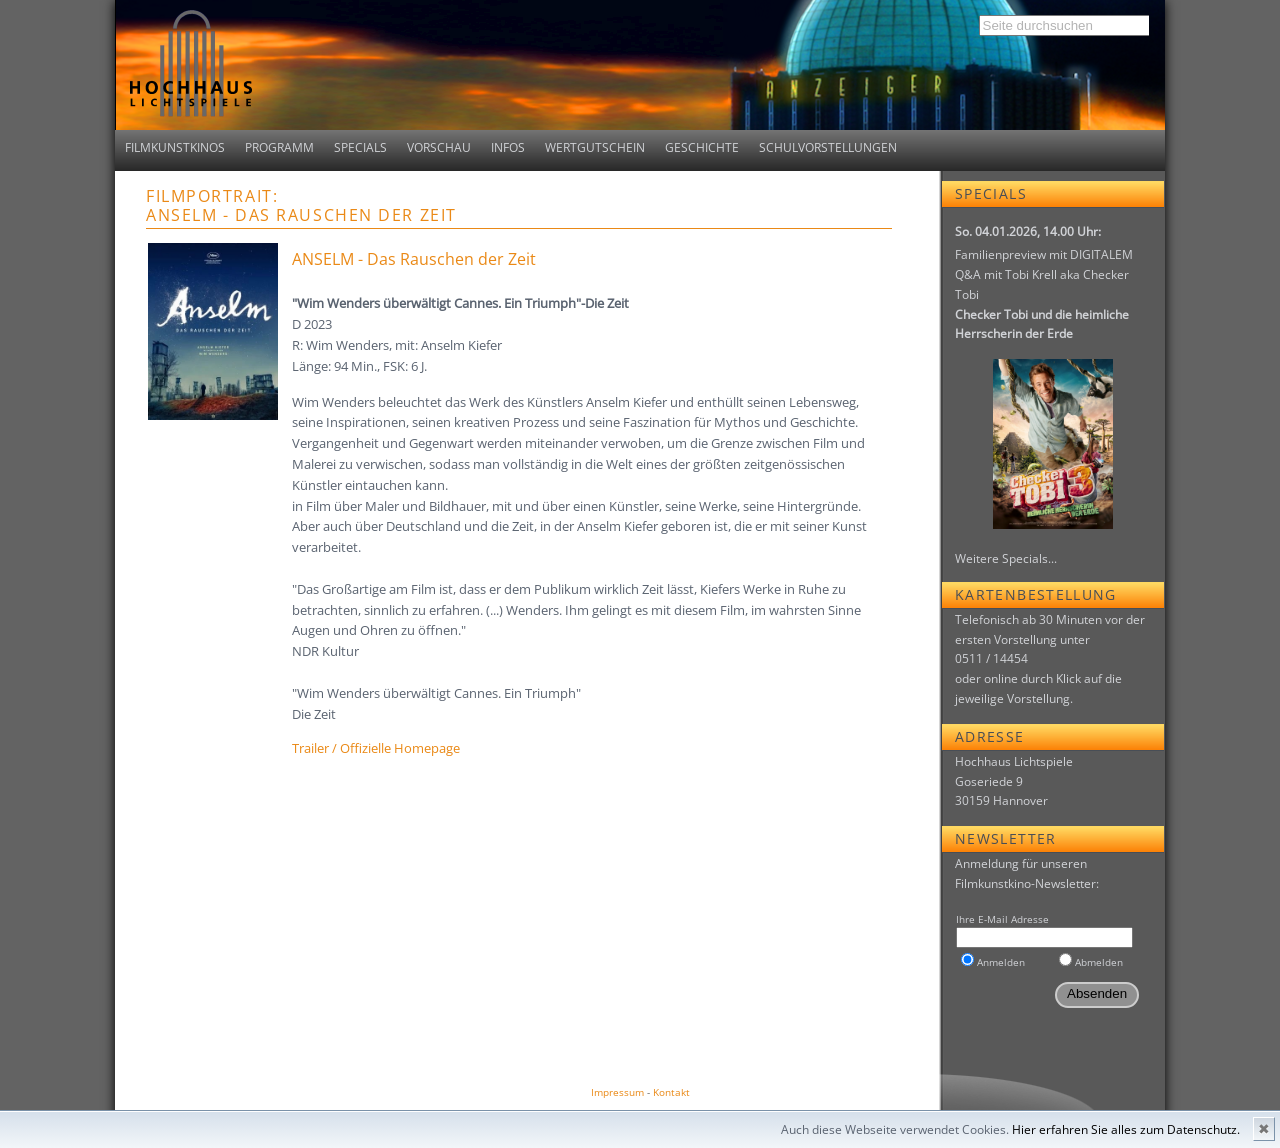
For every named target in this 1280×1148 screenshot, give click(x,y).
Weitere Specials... (1006, 558)
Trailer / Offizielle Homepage (376, 748)
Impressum (617, 1092)
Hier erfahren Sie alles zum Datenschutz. (1126, 1129)
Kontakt (671, 1092)
